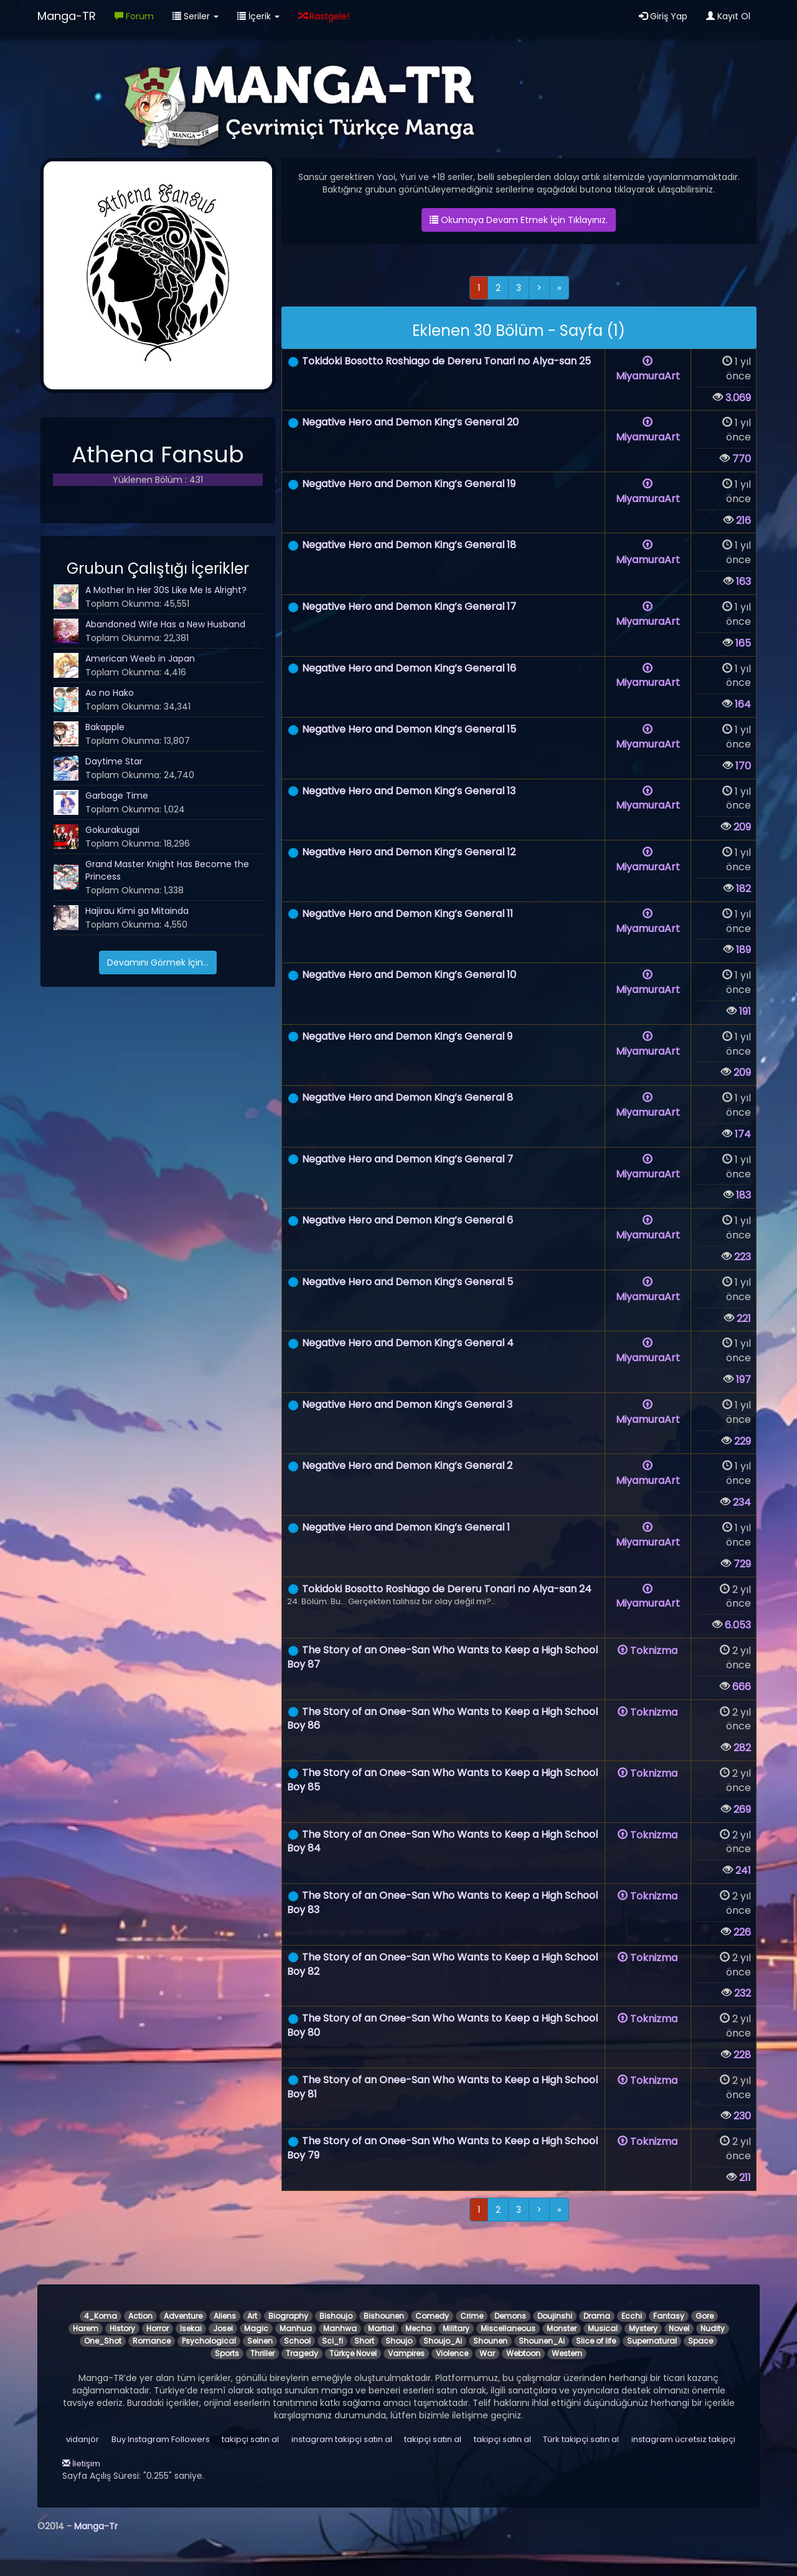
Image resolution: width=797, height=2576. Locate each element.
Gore (705, 2316)
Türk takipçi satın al (581, 2439)
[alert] (519, 328)
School (297, 2341)
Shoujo (398, 2341)
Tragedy (302, 2353)
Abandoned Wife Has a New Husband (165, 624)
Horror (157, 2328)
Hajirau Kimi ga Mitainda (137, 911)
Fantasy (668, 2316)
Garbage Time (116, 795)
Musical (603, 2328)
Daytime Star (114, 761)
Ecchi (631, 2316)
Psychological (209, 2341)
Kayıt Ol (728, 16)
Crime (471, 2316)
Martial (381, 2328)
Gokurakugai (112, 830)
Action (140, 2316)
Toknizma (647, 1650)
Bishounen (384, 2316)
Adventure (183, 2316)
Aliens (225, 2316)
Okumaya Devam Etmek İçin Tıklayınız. (519, 220)
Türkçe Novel (353, 2353)
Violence (452, 2353)
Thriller (262, 2353)
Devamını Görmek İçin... (158, 962)
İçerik (258, 16)
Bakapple (105, 727)
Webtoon (523, 2353)
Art (252, 2316)
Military (456, 2328)
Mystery (643, 2328)
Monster (562, 2328)
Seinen (260, 2341)
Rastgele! (323, 16)
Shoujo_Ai (442, 2341)
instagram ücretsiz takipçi (683, 2439)
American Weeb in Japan (140, 658)
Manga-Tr (96, 2526)
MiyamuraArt (648, 369)
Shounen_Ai (542, 2341)
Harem (85, 2328)
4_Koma (100, 2316)
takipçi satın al (502, 2439)
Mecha (418, 2328)
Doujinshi (554, 2316)
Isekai (191, 2328)
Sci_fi (332, 2341)
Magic (256, 2328)
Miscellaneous (508, 2328)
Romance (152, 2341)
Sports (227, 2353)
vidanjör (82, 2439)
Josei (223, 2328)
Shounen (490, 2341)
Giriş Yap (663, 16)
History (122, 2328)
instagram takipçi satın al (341, 2439)
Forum (134, 16)
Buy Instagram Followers (160, 2439)
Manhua (296, 2328)
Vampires (406, 2353)
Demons (510, 2316)
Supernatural (652, 2341)
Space (700, 2341)
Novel (679, 2328)
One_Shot (102, 2341)
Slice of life (596, 2341)
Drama (596, 2316)
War (487, 2353)
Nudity (712, 2328)
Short (364, 2341)
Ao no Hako (109, 693)
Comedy (432, 2316)
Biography (288, 2316)
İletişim (81, 2463)
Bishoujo (335, 2316)
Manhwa (340, 2328)
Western (567, 2353)
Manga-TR (66, 16)
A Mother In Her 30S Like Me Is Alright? (166, 590)
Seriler (195, 16)
